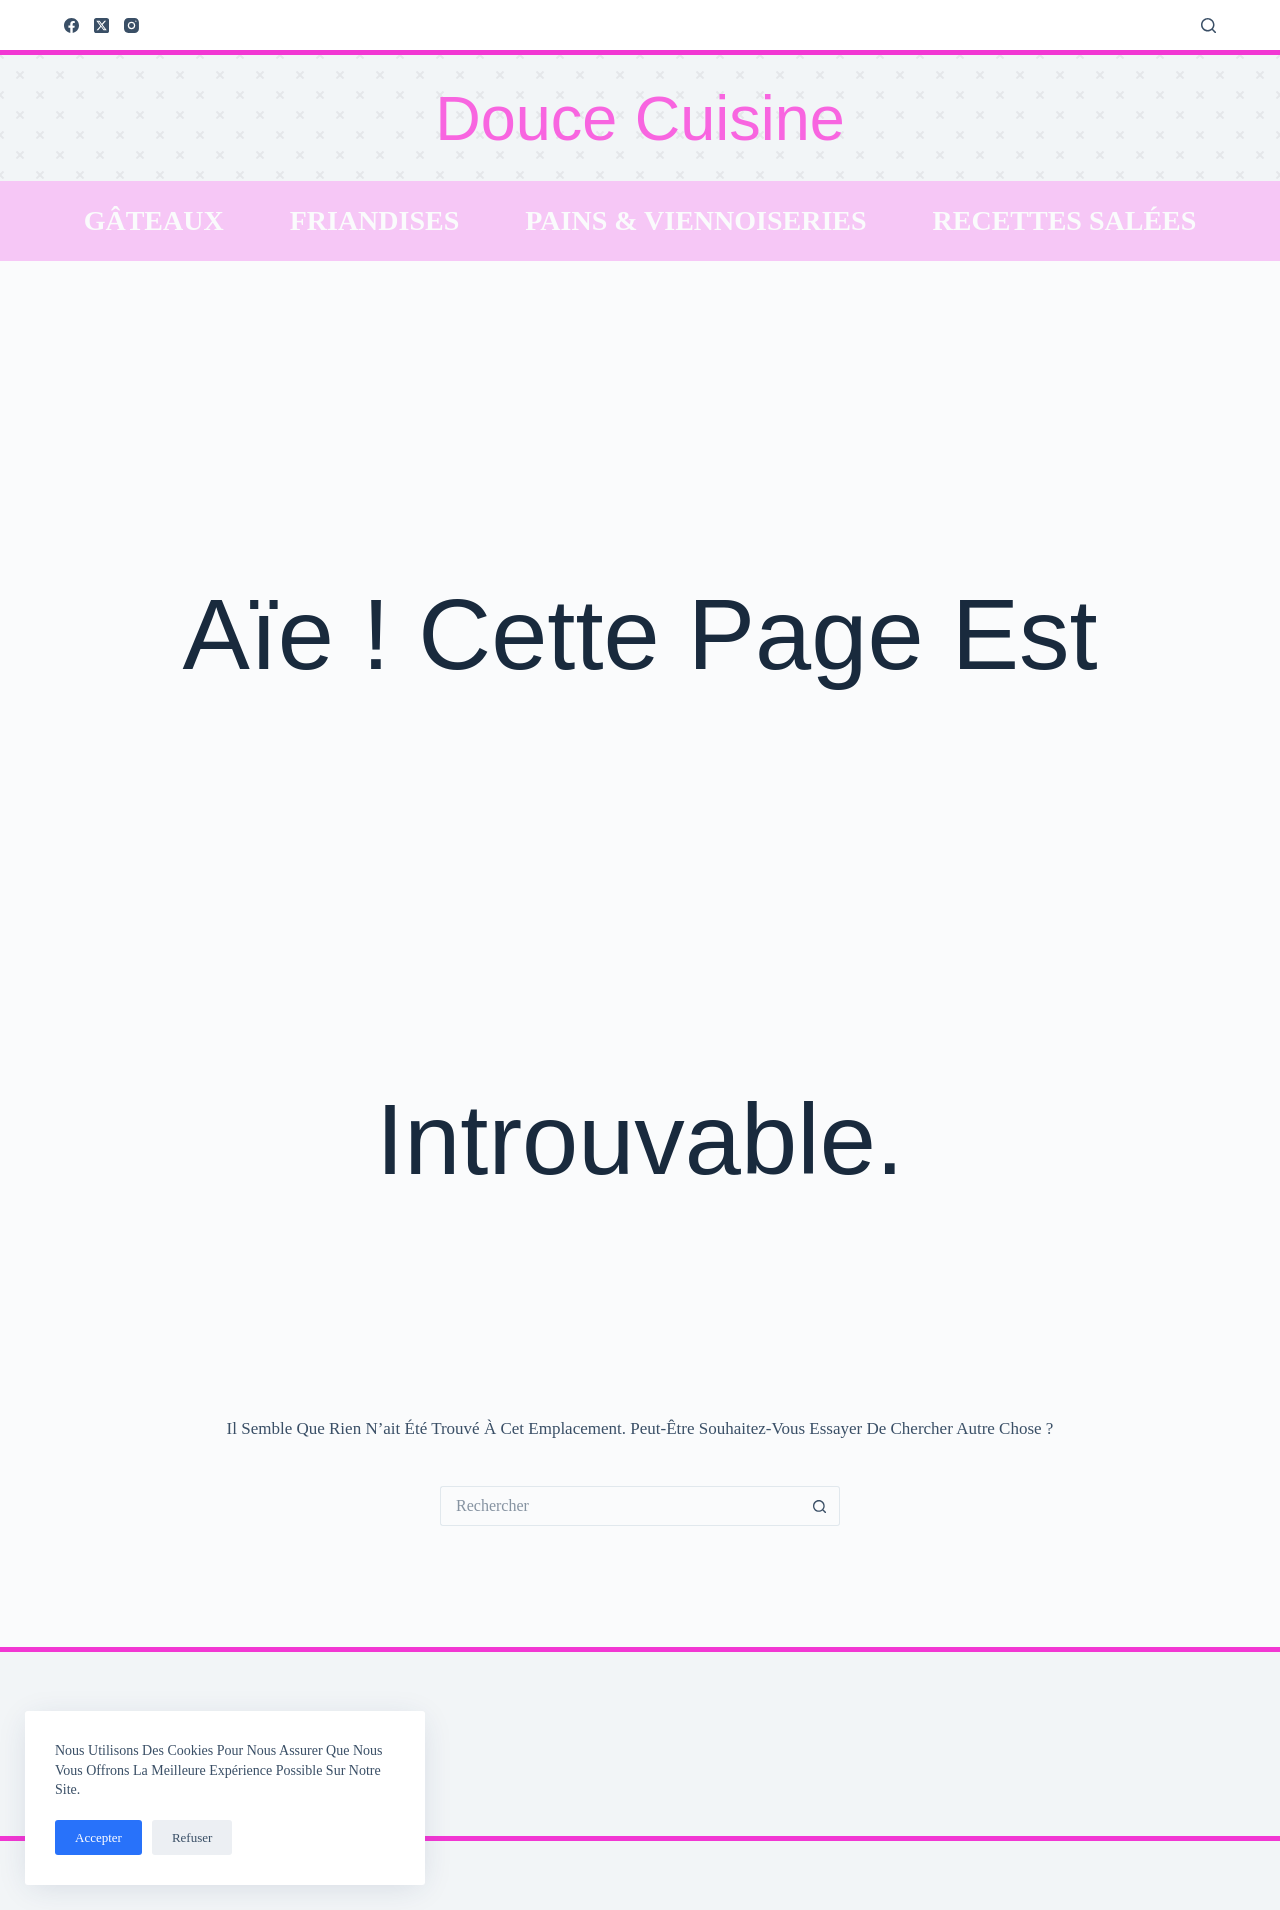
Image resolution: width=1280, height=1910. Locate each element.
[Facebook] (71, 25)
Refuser (192, 1837)
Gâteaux (154, 220)
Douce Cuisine (640, 118)
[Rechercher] (1208, 25)
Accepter (98, 1837)
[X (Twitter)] (101, 25)
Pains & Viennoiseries (695, 220)
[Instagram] (131, 25)
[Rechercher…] (620, 1506)
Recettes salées (1065, 220)
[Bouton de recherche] (820, 1506)
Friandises (375, 220)
